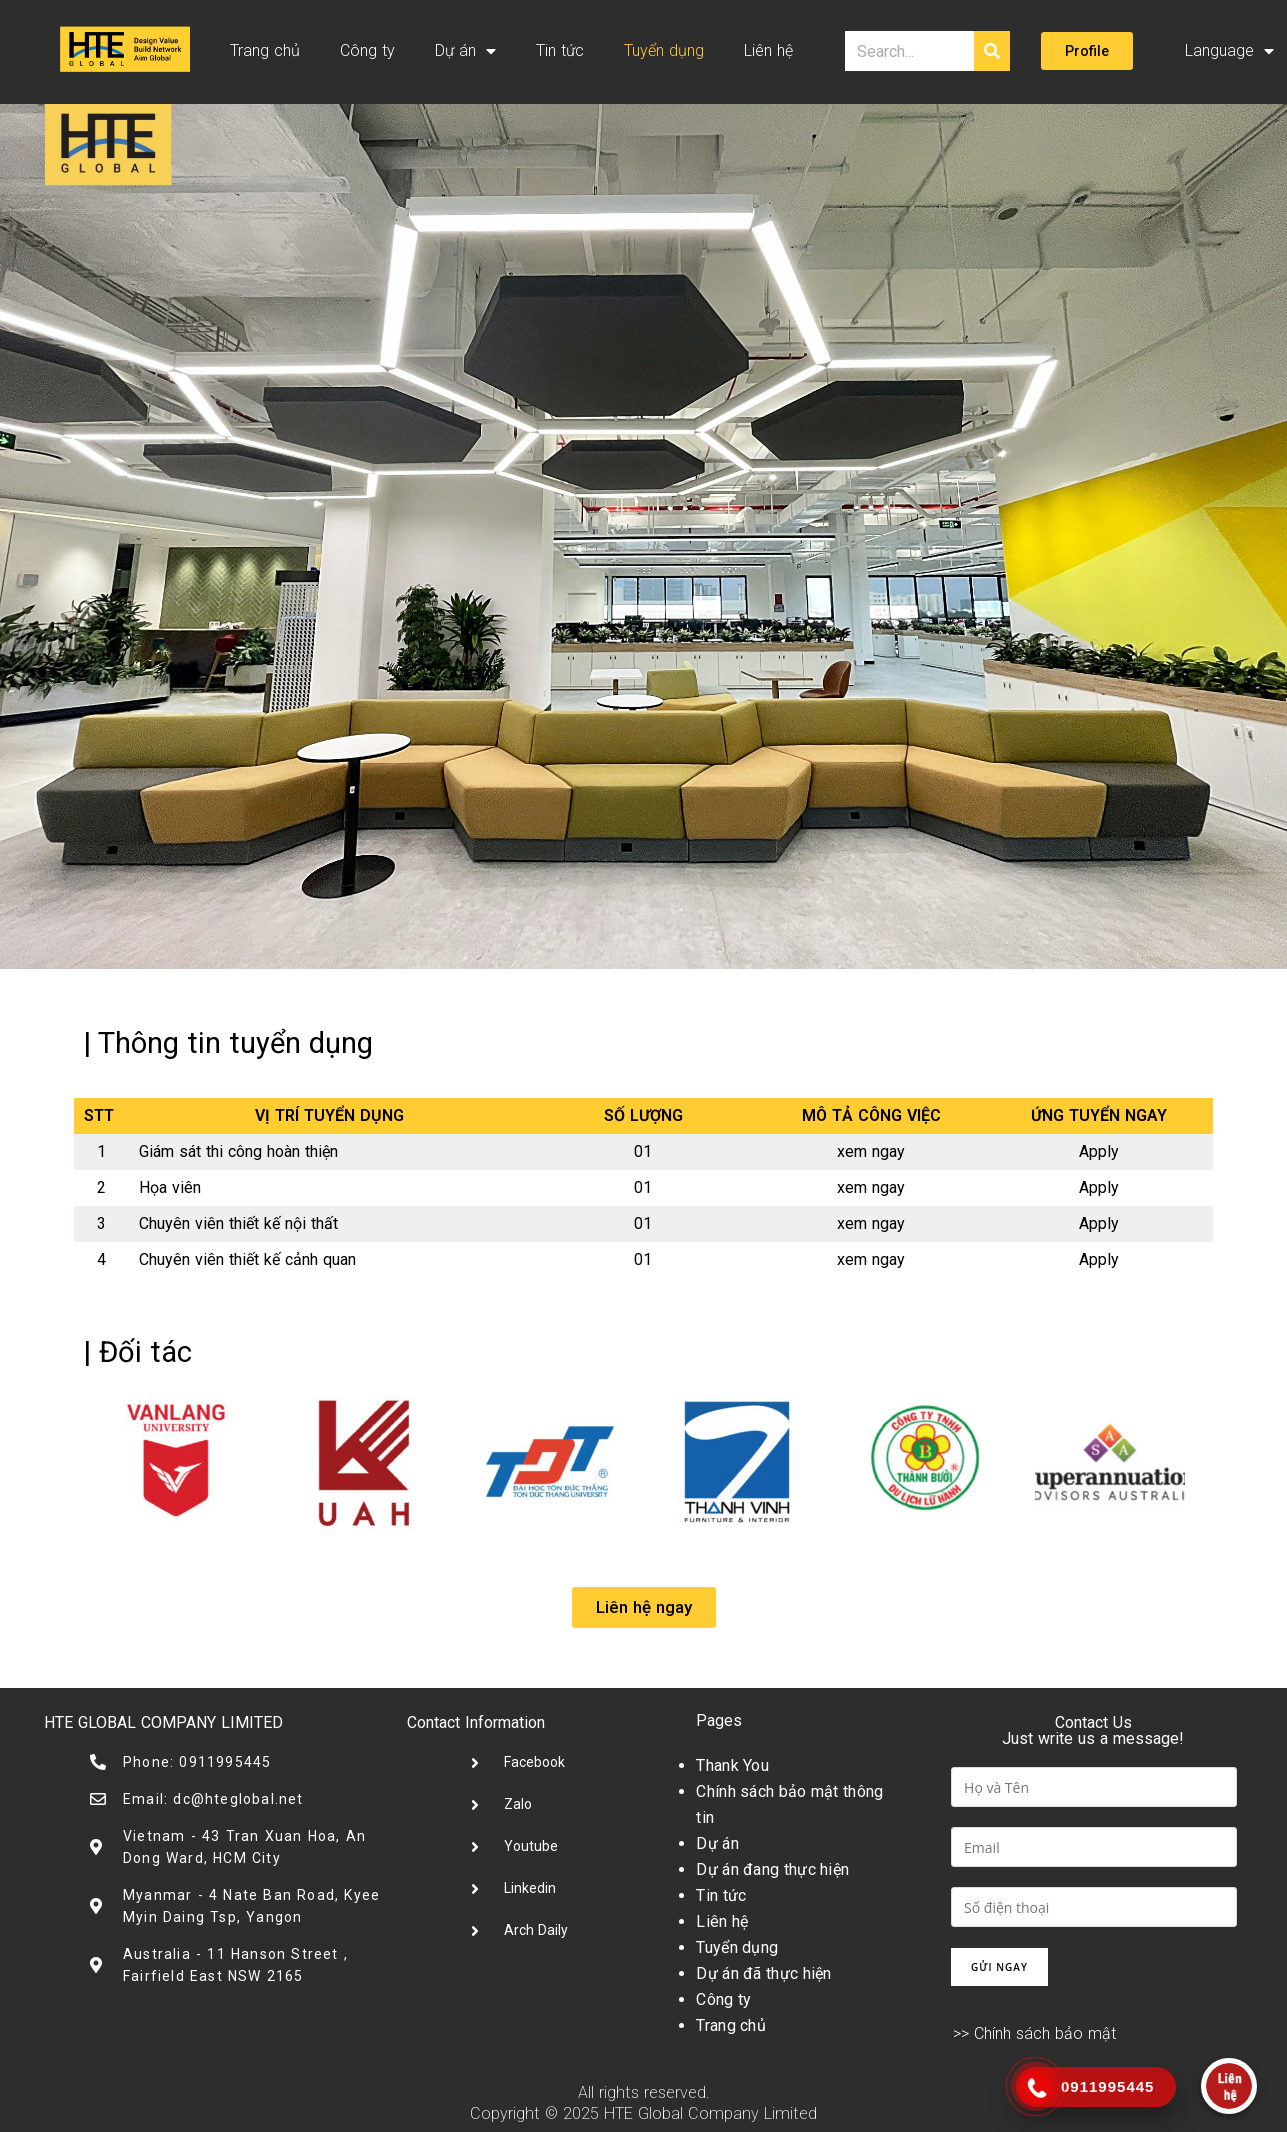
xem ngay (871, 1151)
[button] (1087, 51)
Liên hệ (768, 50)
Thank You (732, 1765)
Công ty (367, 50)
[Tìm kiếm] (992, 51)
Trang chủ (265, 50)
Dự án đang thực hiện (772, 1869)
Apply (1099, 1151)
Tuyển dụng (664, 50)
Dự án (465, 51)
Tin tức (560, 50)
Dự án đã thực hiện (763, 1973)
